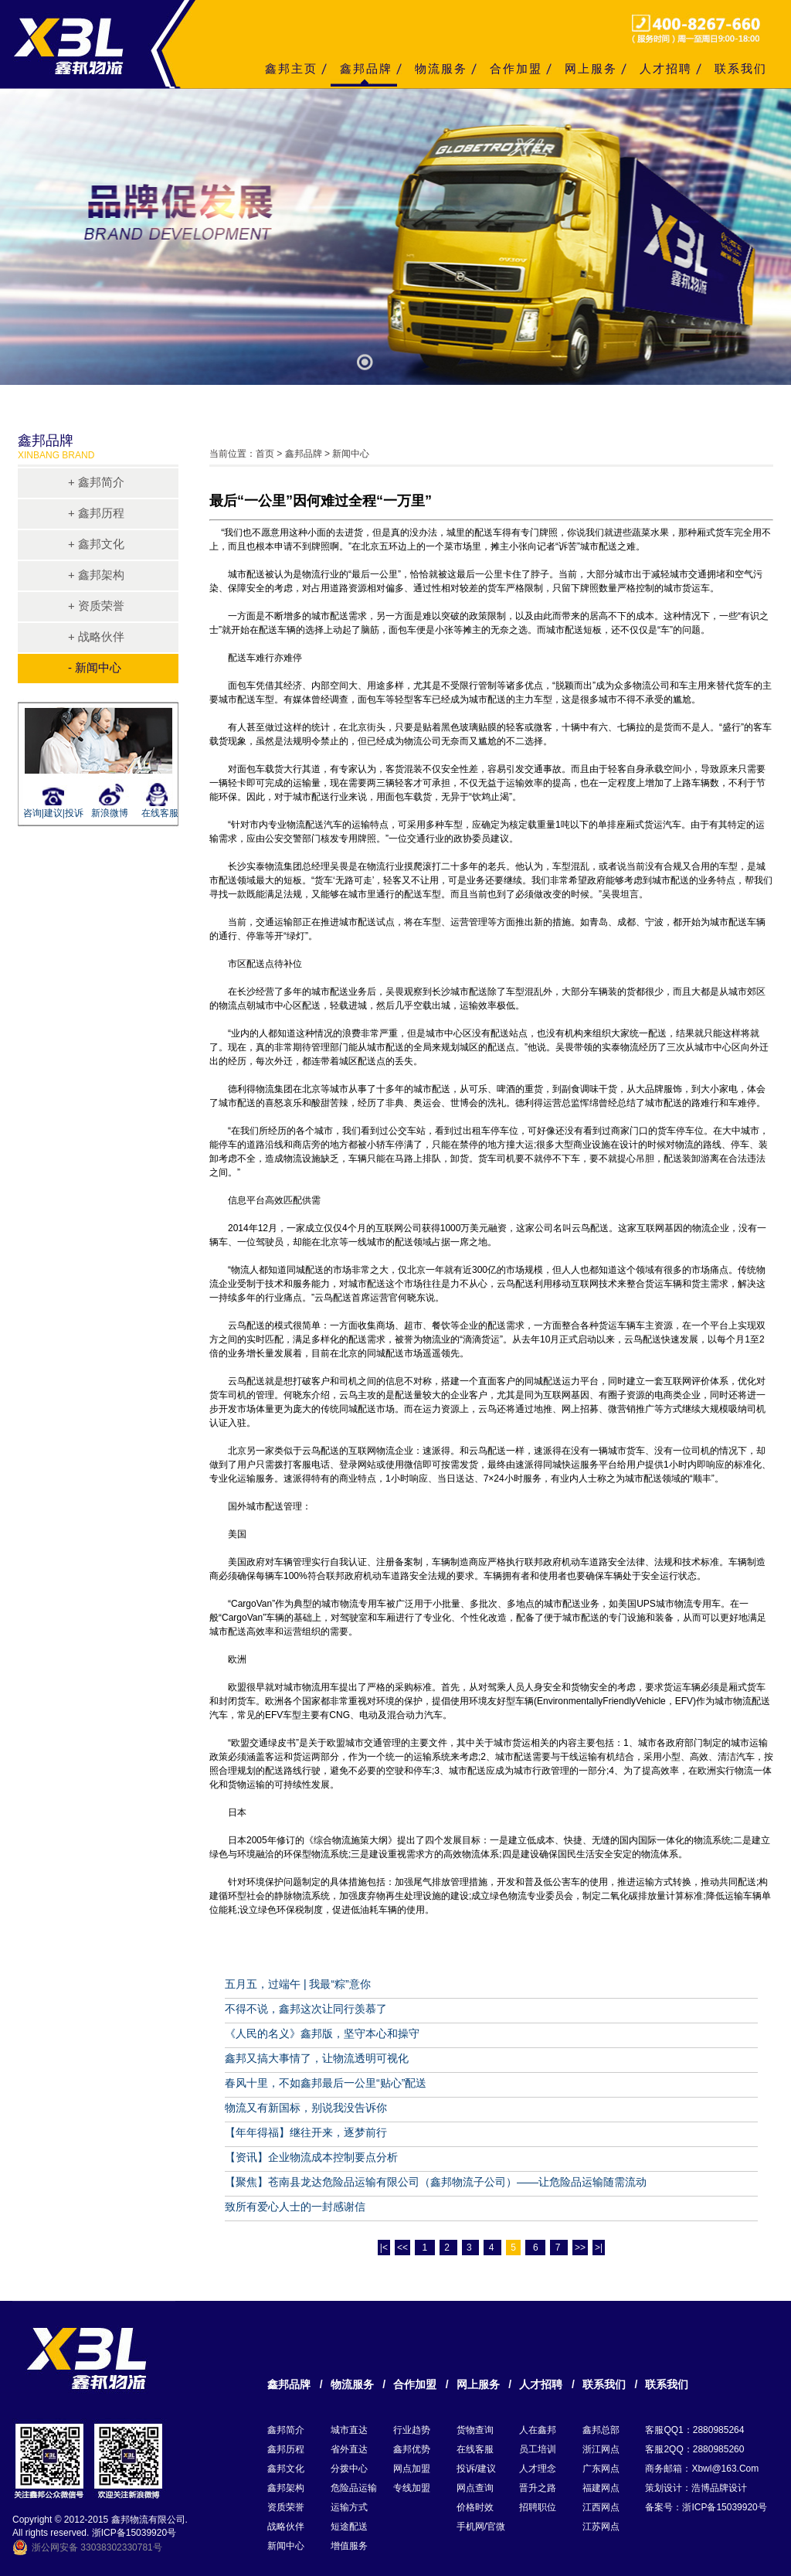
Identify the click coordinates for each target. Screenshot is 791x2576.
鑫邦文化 (285, 2468)
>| (599, 2247)
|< (384, 2247)
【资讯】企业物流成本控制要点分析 (311, 2157)
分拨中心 (349, 2468)
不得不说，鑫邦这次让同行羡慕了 (306, 2009)
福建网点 (601, 2487)
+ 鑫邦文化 (96, 543)
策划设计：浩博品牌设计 (696, 2487)
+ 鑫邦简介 (96, 481)
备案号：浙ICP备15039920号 (705, 2507)
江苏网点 (601, 2526)
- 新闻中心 (94, 667)
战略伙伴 (285, 2526)
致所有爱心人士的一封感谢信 (295, 2206)
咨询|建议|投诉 (50, 813)
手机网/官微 (481, 2526)
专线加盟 (411, 2487)
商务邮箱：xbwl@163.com (702, 2468)
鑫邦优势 (411, 2449)
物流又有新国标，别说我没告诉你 (306, 2107)
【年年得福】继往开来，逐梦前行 (306, 2132)
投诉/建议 (476, 2468)
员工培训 (537, 2449)
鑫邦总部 (601, 2430)
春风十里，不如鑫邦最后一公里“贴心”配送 (325, 2083)
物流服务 (441, 68)
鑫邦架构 (285, 2487)
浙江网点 (601, 2449)
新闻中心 (285, 2545)
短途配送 (349, 2526)
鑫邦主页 (291, 68)
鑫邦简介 (285, 2430)
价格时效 (475, 2507)
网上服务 (591, 68)
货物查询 (475, 2430)
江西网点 (601, 2507)
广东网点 (601, 2468)
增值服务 (349, 2545)
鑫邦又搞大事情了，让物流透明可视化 (317, 2058)
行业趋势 (411, 2430)
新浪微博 (109, 813)
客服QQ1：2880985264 (694, 2430)
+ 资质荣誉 (96, 605)
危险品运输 (354, 2487)
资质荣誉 (285, 2507)
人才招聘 (666, 68)
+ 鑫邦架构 (96, 574)
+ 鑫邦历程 (96, 512)
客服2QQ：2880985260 (694, 2449)
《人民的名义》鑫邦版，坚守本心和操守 (322, 2033)
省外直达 (349, 2449)
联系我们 (741, 68)
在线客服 (159, 813)
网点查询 (475, 2487)
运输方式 (349, 2507)
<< (402, 2247)
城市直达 (349, 2430)
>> (580, 2247)
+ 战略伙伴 (96, 636)
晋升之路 (537, 2487)
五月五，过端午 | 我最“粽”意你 (298, 1984)
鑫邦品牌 (366, 68)
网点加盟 (411, 2468)
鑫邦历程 (285, 2449)
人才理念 (537, 2468)
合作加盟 (516, 68)
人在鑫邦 (537, 2430)
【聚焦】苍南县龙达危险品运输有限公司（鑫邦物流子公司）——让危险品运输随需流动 (436, 2182)
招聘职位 (537, 2507)
